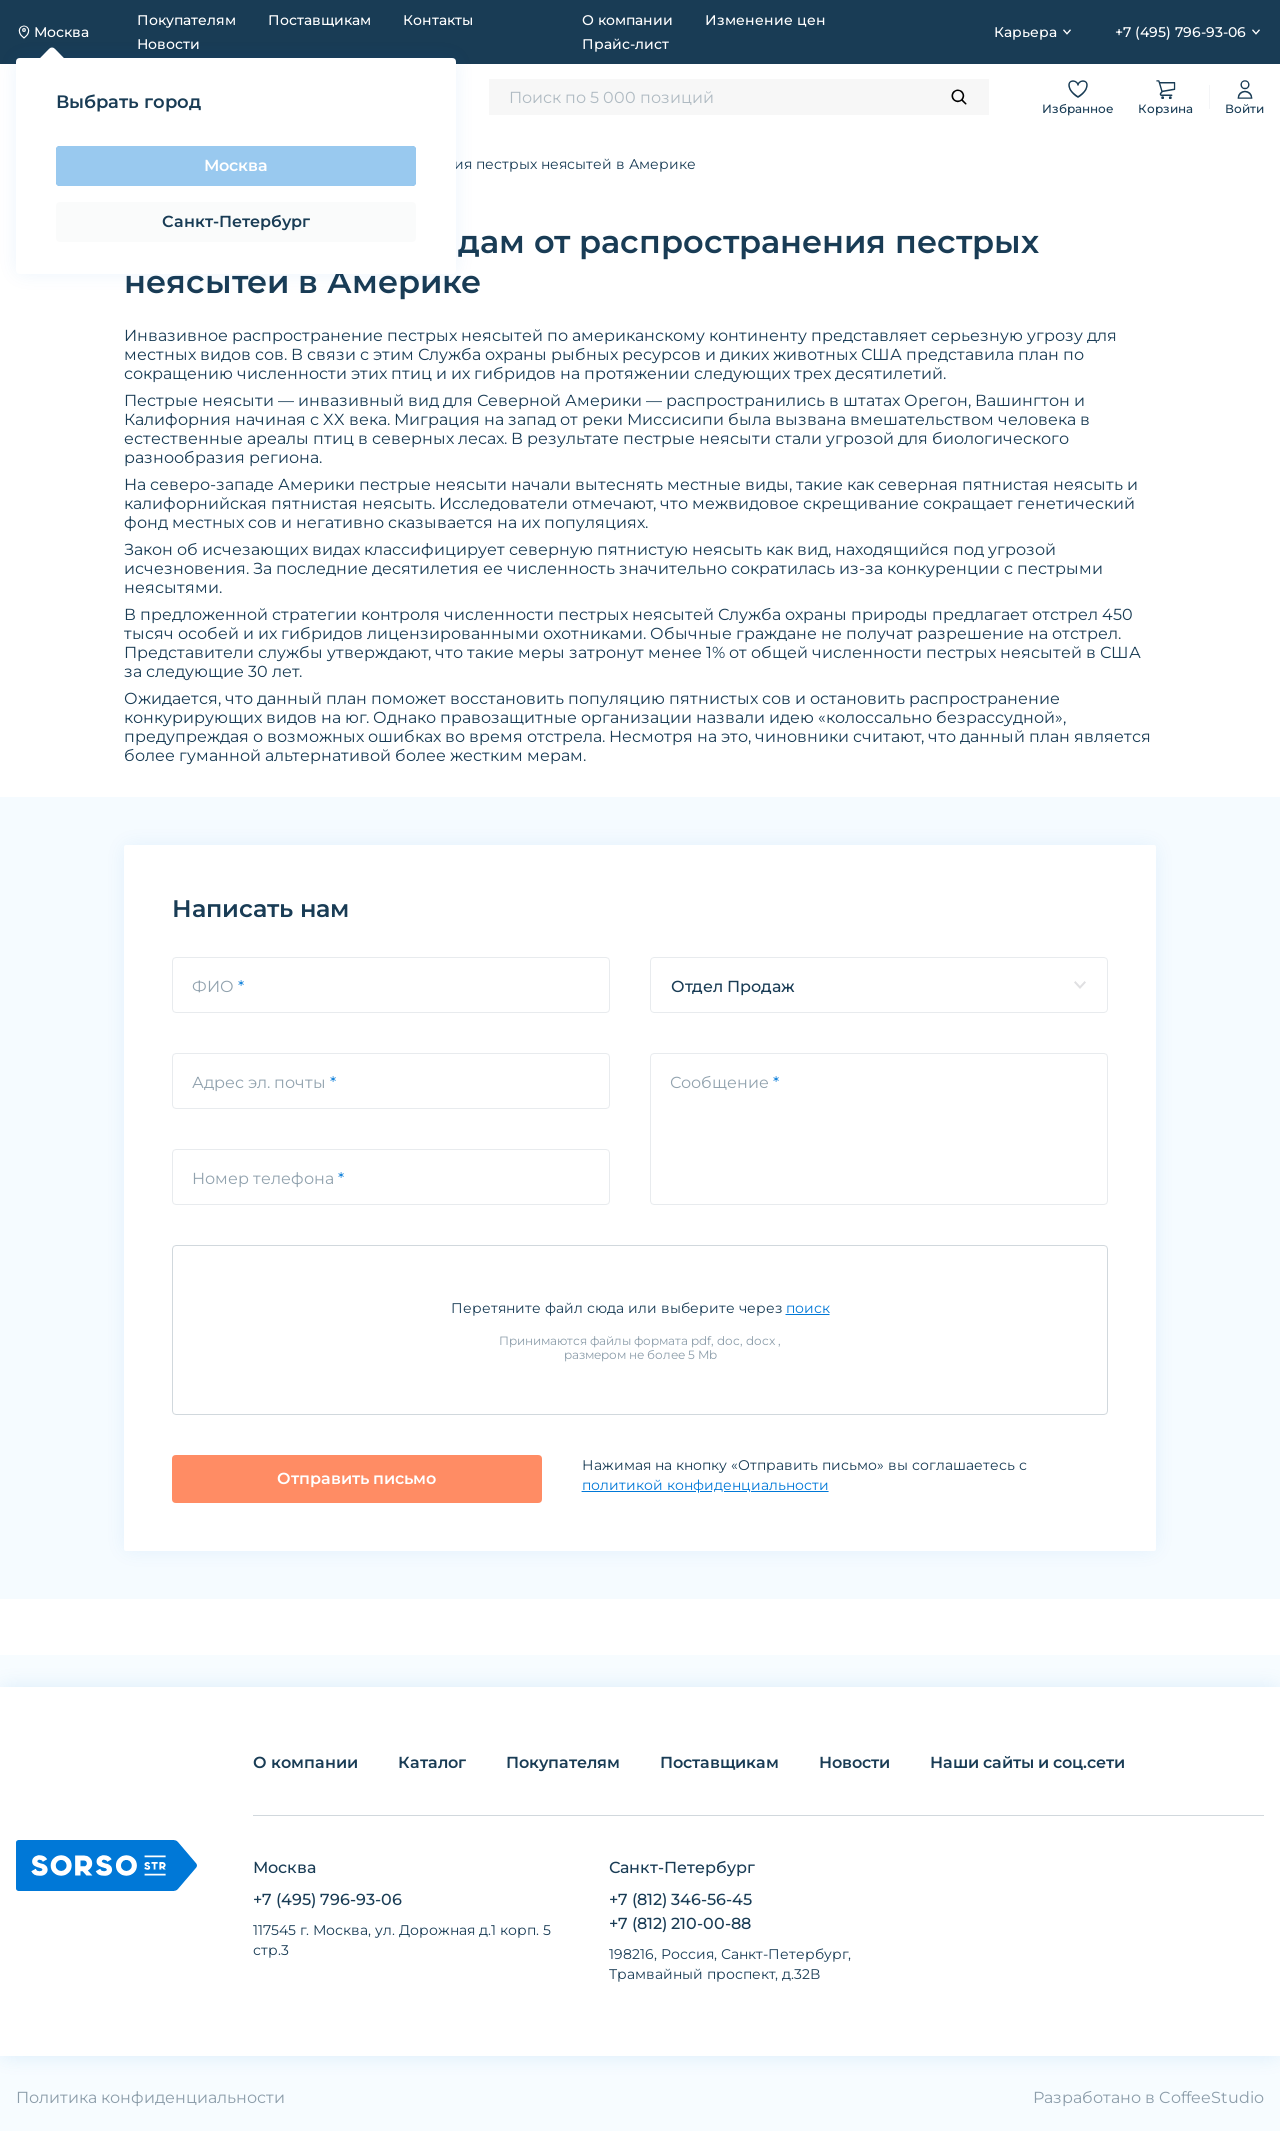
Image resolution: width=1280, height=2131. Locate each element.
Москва (236, 165)
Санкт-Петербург (236, 221)
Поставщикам (319, 20)
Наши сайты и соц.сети (1027, 1762)
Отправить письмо (356, 1478)
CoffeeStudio (1211, 2097)
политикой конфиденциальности (705, 1485)
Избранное (1078, 96)
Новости (168, 44)
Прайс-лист (625, 44)
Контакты (438, 20)
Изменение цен (765, 20)
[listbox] (879, 985)
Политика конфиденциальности (150, 2097)
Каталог (432, 1762)
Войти (1244, 96)
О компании (627, 20)
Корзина (1165, 96)
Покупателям (186, 20)
